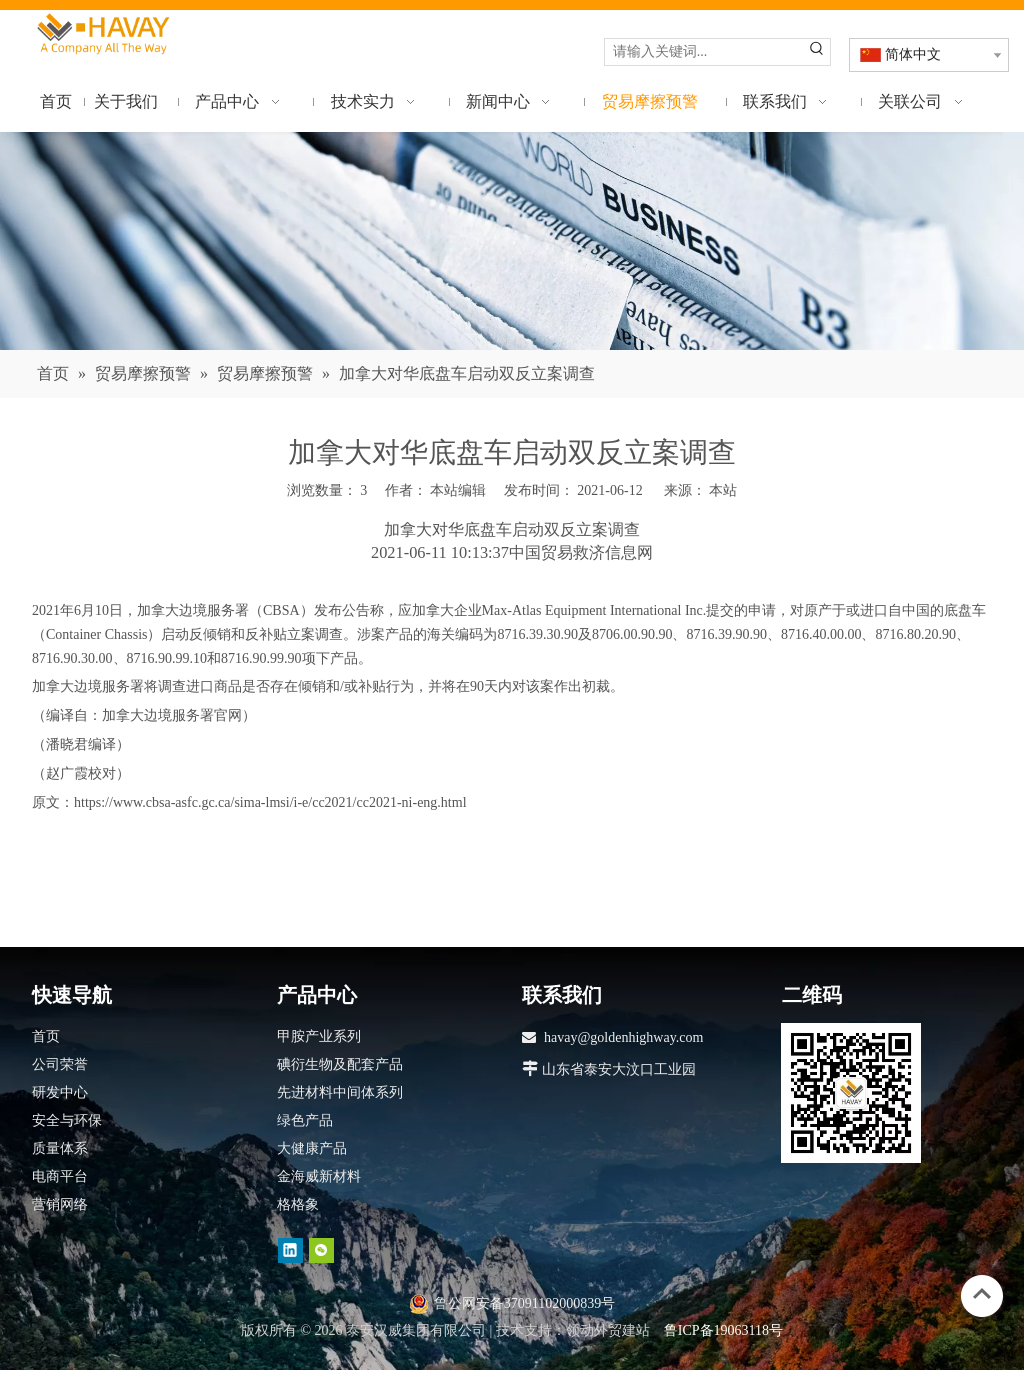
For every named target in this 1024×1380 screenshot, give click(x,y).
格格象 (298, 1204)
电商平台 (60, 1176)
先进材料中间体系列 (340, 1092)
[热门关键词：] (817, 52)
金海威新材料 (319, 1176)
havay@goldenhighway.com (623, 1037)
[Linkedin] (290, 1250)
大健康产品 (312, 1148)
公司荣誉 (60, 1064)
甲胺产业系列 (319, 1036)
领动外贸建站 (608, 1330)
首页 (46, 1036)
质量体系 (60, 1148)
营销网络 (60, 1204)
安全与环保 (67, 1120)
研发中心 (60, 1092)
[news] (512, 241)
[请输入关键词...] (704, 52)
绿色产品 (305, 1120)
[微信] (321, 1250)
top (982, 1294)
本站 (723, 490)
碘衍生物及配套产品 (340, 1064)
